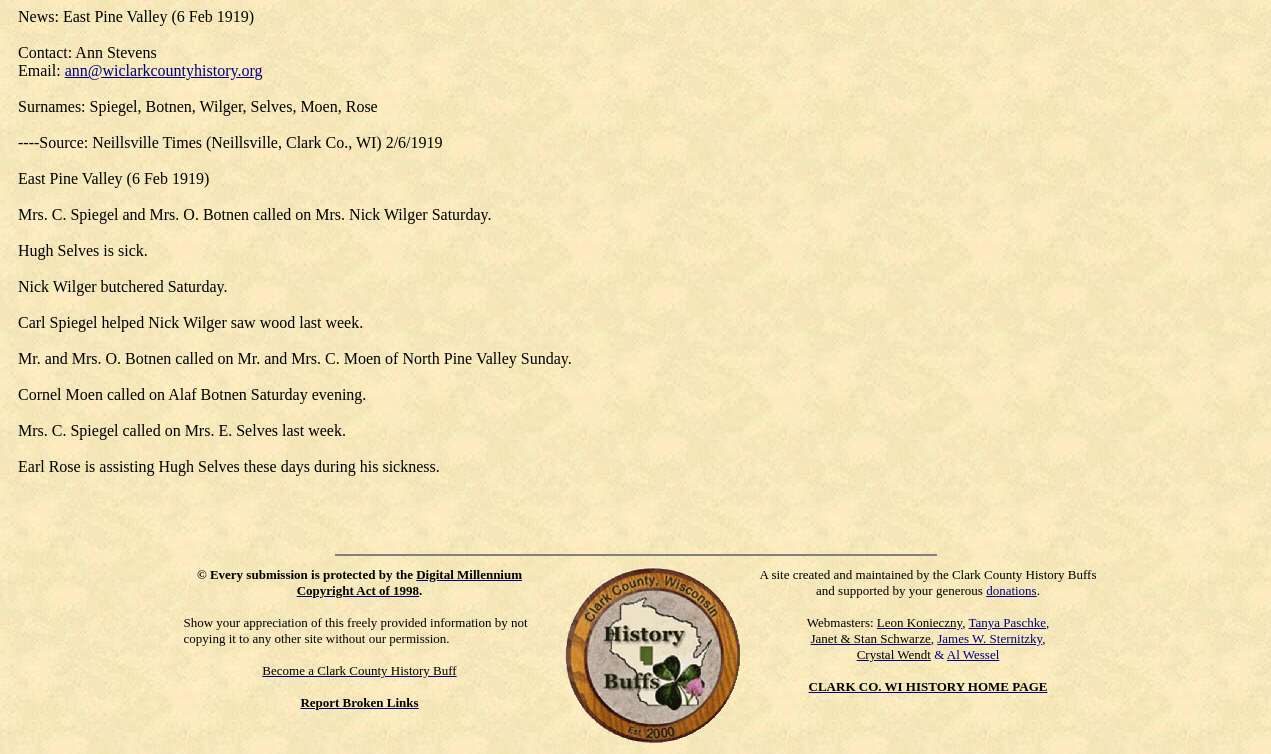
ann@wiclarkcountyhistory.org (164, 70)
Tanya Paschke (1007, 622)
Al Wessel (973, 654)
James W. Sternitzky (989, 638)
